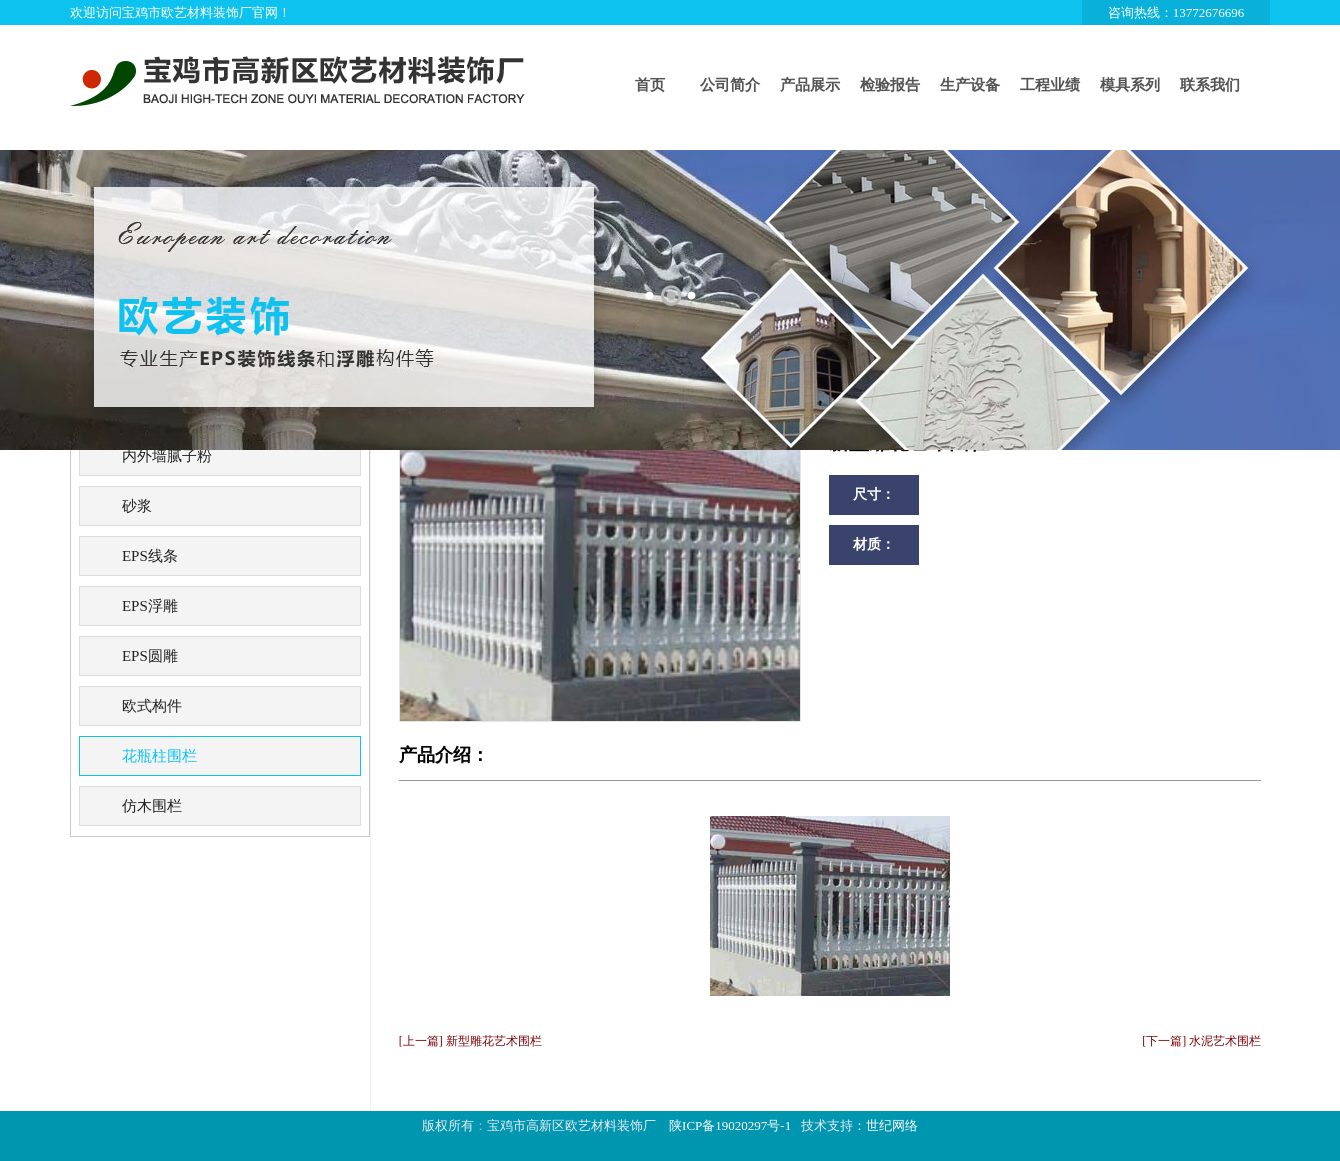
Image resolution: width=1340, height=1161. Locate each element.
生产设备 (970, 85)
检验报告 (890, 85)
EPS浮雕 (150, 606)
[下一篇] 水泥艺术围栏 (1201, 1041)
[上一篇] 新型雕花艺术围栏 (470, 1041)
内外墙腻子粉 (167, 456)
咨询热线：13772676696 (1176, 12)
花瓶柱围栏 (159, 756)
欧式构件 (152, 706)
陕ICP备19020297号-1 (730, 1125)
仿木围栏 (152, 806)
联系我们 (1210, 85)
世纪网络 (892, 1125)
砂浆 (137, 506)
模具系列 (1130, 85)
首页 (650, 85)
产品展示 (810, 85)
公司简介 (730, 85)
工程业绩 (1050, 85)
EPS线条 (150, 556)
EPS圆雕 (150, 656)
